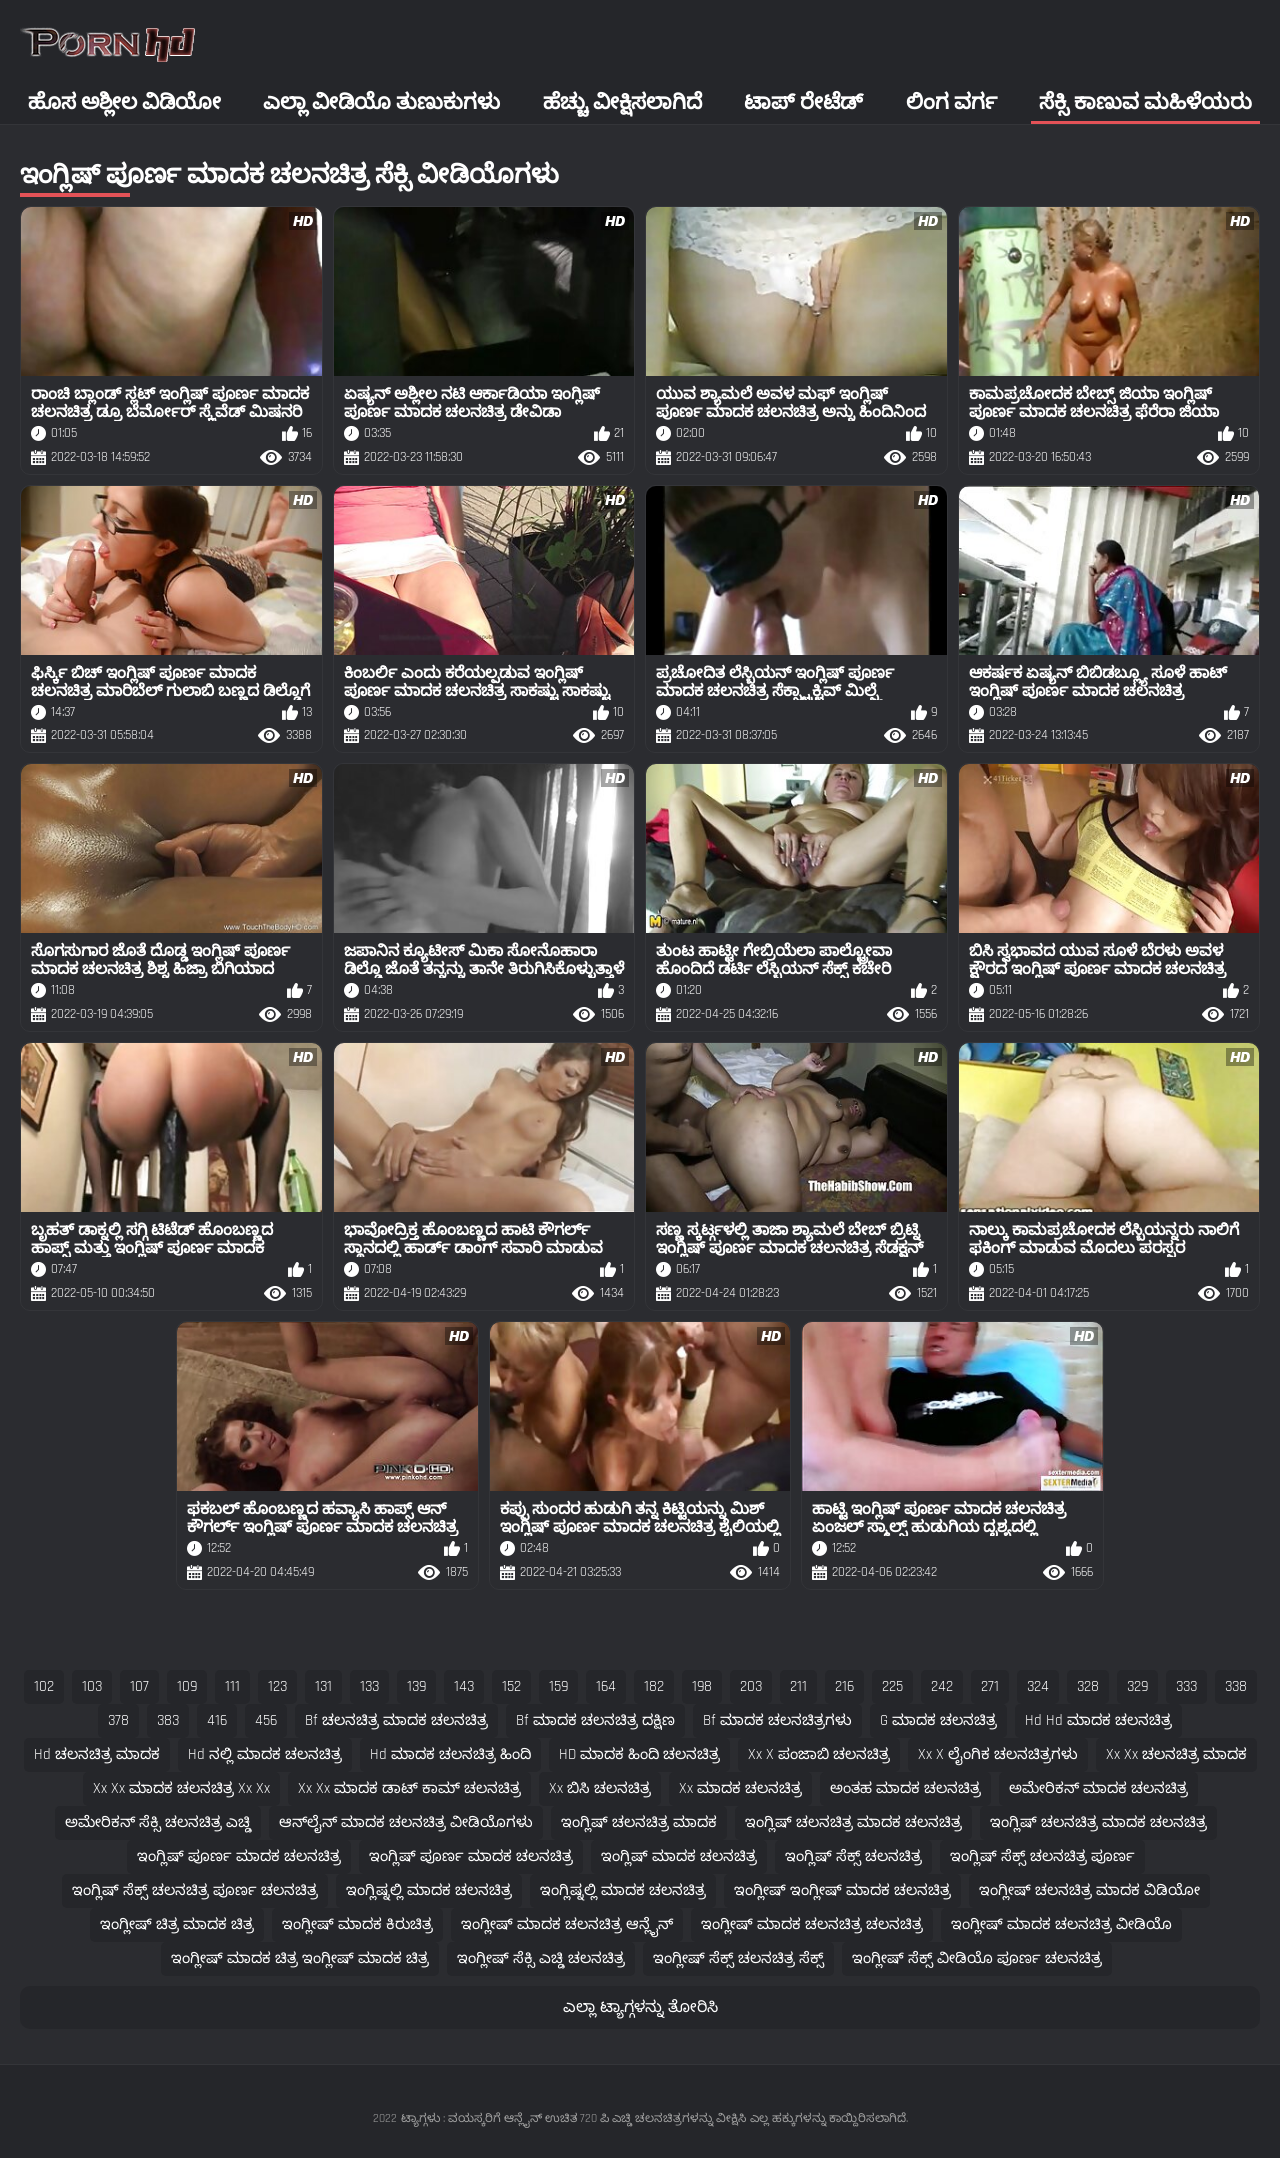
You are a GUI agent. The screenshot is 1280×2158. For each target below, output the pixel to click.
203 (751, 1686)
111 (232, 1686)
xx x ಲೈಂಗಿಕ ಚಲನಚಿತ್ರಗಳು (998, 1754)
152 (511, 1686)
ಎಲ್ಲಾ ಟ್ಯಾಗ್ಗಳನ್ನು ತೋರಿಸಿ (640, 2007)
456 (266, 1720)
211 (798, 1686)
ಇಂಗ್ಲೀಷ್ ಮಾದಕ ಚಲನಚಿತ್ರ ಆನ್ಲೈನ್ (567, 1924)
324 (1038, 1686)
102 (44, 1686)
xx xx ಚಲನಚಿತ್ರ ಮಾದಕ (1176, 1754)
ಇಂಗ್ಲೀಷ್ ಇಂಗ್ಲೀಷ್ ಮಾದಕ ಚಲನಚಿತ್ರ (842, 1890)
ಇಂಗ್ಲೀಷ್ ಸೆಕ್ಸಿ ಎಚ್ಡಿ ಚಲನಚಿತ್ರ (541, 1958)
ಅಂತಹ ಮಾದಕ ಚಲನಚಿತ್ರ (905, 1788)
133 (369, 1686)
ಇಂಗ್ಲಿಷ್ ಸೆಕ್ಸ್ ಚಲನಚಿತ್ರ (853, 1856)
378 (118, 1720)
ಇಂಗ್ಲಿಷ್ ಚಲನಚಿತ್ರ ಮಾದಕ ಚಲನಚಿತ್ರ (853, 1822)
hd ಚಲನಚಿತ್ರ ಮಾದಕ (97, 1754)
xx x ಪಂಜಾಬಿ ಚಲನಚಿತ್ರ (819, 1754)
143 (464, 1686)
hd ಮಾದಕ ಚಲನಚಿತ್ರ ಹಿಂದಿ (450, 1754)
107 (139, 1686)
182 (654, 1686)
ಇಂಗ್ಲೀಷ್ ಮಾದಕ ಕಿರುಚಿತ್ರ (357, 1924)
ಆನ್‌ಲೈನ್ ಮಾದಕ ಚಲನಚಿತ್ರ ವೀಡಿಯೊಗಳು (406, 1822)
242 (942, 1686)
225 (892, 1686)
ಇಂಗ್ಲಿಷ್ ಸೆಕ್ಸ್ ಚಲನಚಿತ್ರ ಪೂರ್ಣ (1042, 1856)
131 (323, 1686)
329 (1137, 1686)
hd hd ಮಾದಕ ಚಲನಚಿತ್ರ (1098, 1720)
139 (416, 1686)
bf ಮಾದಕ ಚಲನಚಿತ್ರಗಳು (777, 1720)
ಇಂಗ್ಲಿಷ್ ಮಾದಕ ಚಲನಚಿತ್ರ (679, 1856)
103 (92, 1686)
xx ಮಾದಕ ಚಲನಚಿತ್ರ (740, 1788)
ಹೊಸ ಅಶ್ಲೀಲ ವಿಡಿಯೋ (124, 102)
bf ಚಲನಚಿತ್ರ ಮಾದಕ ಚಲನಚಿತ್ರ (396, 1720)
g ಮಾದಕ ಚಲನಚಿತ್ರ (938, 1720)
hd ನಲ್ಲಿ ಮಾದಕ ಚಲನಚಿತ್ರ (265, 1754)
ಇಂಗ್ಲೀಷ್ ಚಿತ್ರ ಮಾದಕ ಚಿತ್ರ (177, 1924)
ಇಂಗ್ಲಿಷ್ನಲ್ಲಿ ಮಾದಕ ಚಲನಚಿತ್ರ (429, 1890)
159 (558, 1686)
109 (187, 1686)
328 (1088, 1686)
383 (168, 1720)
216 (844, 1686)
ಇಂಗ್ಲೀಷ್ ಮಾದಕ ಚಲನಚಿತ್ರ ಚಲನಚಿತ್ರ (812, 1924)
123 (277, 1686)
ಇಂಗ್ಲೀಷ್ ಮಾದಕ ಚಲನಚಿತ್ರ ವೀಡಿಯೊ (1061, 1924)
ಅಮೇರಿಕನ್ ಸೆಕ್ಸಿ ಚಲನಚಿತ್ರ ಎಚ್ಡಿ (158, 1822)
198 (702, 1686)
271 (990, 1686)
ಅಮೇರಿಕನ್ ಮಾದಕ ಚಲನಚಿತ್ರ (1098, 1788)
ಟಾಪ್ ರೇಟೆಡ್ (803, 102)
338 (1236, 1686)
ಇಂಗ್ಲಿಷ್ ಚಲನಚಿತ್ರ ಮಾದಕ (639, 1822)
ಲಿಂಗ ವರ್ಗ (951, 102)
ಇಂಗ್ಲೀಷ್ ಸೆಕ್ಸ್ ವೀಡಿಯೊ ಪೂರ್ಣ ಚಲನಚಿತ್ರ (977, 1958)
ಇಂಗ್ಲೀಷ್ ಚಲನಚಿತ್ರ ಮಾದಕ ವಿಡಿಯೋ (1089, 1890)
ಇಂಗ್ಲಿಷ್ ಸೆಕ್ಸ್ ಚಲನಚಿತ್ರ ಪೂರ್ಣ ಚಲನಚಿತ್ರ (195, 1890)
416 (217, 1720)
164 (606, 1686)
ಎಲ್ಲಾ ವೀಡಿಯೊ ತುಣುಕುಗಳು (381, 102)
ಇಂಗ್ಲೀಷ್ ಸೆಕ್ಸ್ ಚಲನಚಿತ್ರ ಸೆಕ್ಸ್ (738, 1958)
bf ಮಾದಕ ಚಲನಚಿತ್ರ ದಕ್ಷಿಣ (595, 1720)
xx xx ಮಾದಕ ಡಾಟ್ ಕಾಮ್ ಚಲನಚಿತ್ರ (409, 1788)
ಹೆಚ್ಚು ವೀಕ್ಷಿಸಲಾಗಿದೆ (622, 102)
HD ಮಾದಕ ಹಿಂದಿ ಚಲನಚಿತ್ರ (639, 1754)
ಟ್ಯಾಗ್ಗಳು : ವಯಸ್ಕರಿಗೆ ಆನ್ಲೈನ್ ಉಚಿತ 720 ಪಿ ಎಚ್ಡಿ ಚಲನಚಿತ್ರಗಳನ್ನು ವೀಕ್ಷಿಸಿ (573, 2118)
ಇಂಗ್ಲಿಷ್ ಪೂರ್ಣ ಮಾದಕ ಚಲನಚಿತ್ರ (239, 1856)
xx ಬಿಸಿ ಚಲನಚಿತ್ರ (600, 1788)
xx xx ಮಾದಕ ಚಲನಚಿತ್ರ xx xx (181, 1788)
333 (1186, 1686)
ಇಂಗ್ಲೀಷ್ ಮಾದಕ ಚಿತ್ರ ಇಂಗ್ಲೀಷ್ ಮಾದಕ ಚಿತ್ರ (300, 1958)
